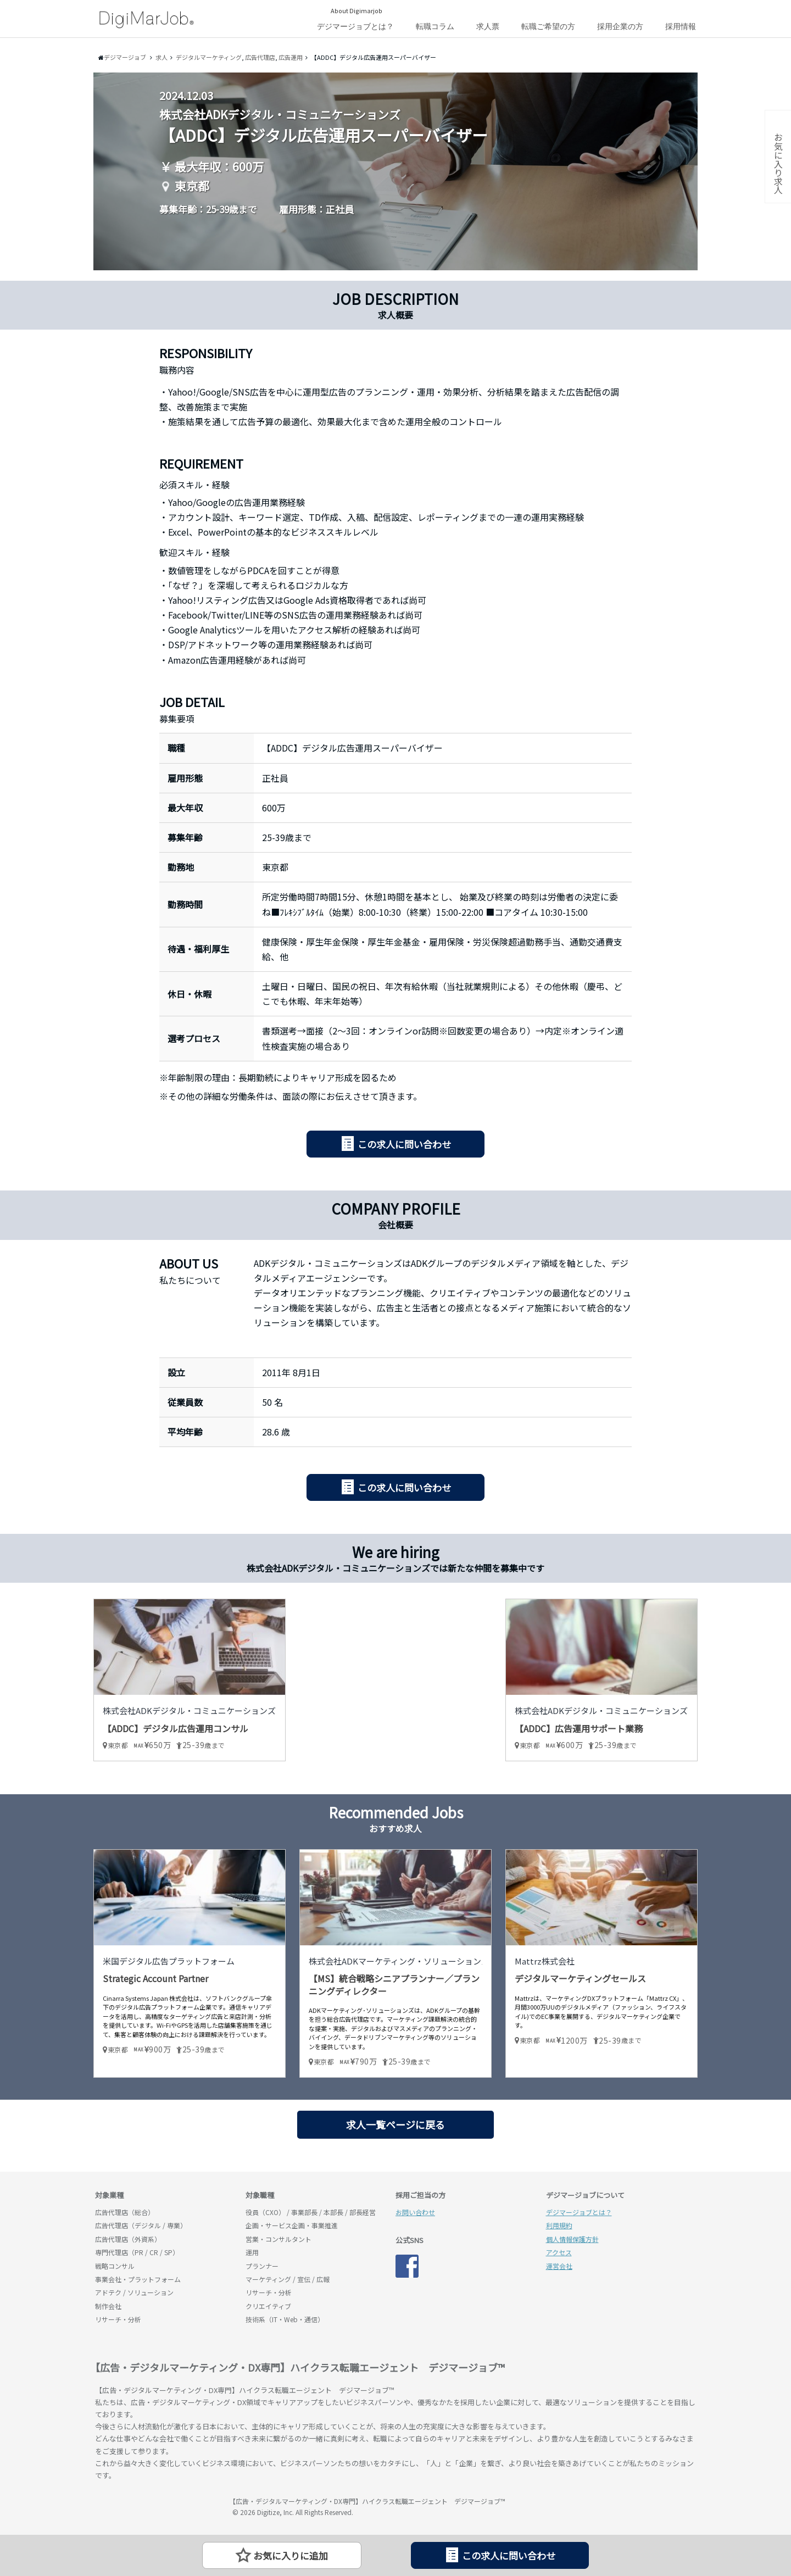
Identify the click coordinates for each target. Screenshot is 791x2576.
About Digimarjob (356, 10)
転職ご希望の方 (548, 26)
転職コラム (435, 26)
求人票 (487, 26)
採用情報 (680, 26)
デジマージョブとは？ (355, 26)
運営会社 (559, 2266)
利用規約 (559, 2225)
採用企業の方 (620, 26)
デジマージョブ (158, 2506)
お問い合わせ (415, 2212)
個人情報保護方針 (572, 2239)
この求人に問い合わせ (404, 1144)
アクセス (559, 2252)
